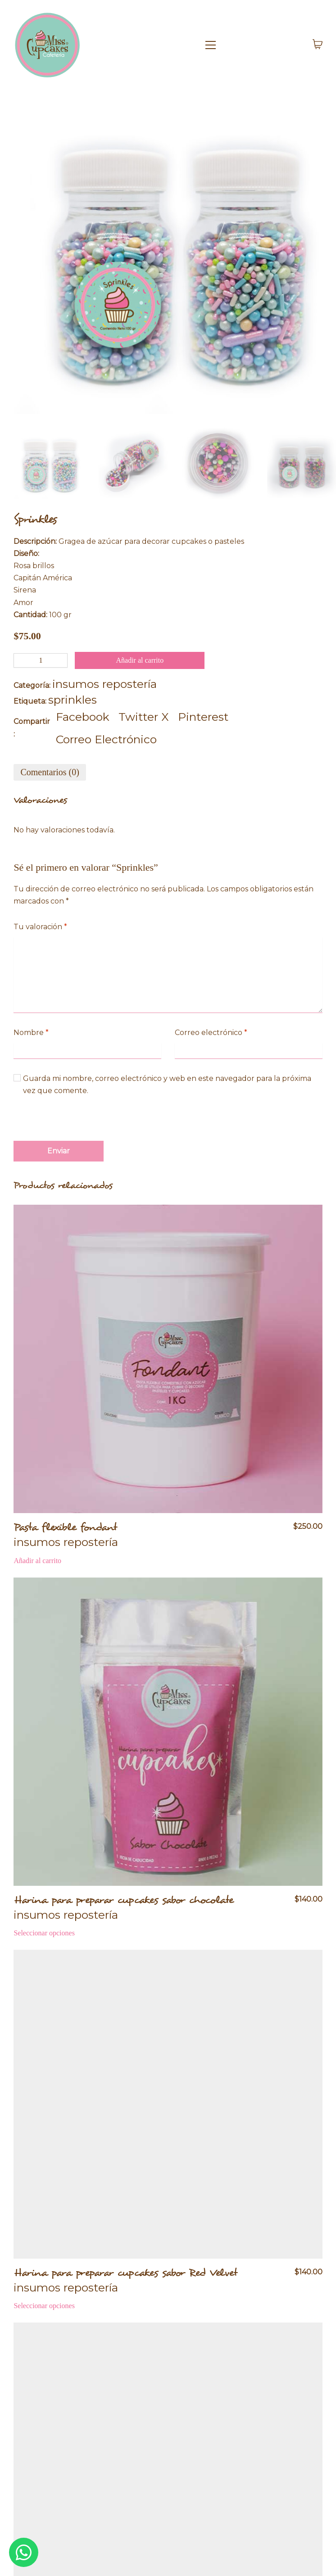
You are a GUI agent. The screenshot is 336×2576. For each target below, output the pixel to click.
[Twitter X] (143, 716)
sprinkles (72, 699)
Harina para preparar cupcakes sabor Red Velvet (125, 2272)
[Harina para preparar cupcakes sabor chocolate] (168, 1731)
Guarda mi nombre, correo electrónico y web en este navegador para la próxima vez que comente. (167, 1084)
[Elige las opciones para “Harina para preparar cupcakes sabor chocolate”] (44, 1933)
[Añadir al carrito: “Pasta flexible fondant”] (37, 1561)
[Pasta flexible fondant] (168, 1359)
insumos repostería (104, 684)
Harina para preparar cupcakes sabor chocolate (124, 1900)
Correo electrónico (211, 1032)
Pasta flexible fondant (65, 1527)
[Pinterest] (203, 716)
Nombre (31, 1032)
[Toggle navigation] (250, 45)
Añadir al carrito (140, 660)
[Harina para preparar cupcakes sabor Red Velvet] (168, 2104)
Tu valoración (40, 926)
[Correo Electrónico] (106, 739)
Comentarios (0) (49, 772)
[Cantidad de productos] (40, 660)
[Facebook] (82, 716)
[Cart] (317, 45)
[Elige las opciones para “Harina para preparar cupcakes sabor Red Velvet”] (44, 2306)
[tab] (50, 772)
